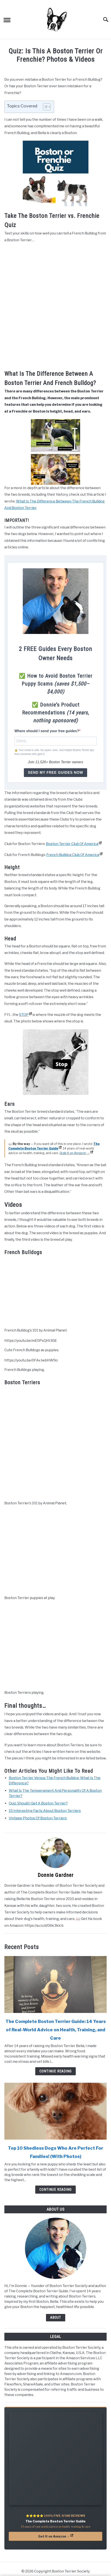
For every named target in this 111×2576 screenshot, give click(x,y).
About (55, 2317)
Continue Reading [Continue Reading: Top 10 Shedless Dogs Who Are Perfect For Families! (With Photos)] (55, 2190)
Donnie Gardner (56, 1875)
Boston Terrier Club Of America (74, 844)
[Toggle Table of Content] (44, 106)
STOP (25, 1015)
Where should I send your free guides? (46, 731)
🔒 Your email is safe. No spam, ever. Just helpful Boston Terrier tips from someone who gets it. (54, 752)
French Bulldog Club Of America (74, 855)
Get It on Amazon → (55, 2536)
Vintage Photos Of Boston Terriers (38, 1818)
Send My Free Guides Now (55, 772)
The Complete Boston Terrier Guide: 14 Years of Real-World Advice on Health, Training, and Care (55, 2030)
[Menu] (7, 20)
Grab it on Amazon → (76, 1153)
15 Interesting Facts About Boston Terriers (45, 1811)
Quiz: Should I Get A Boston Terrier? (38, 1803)
